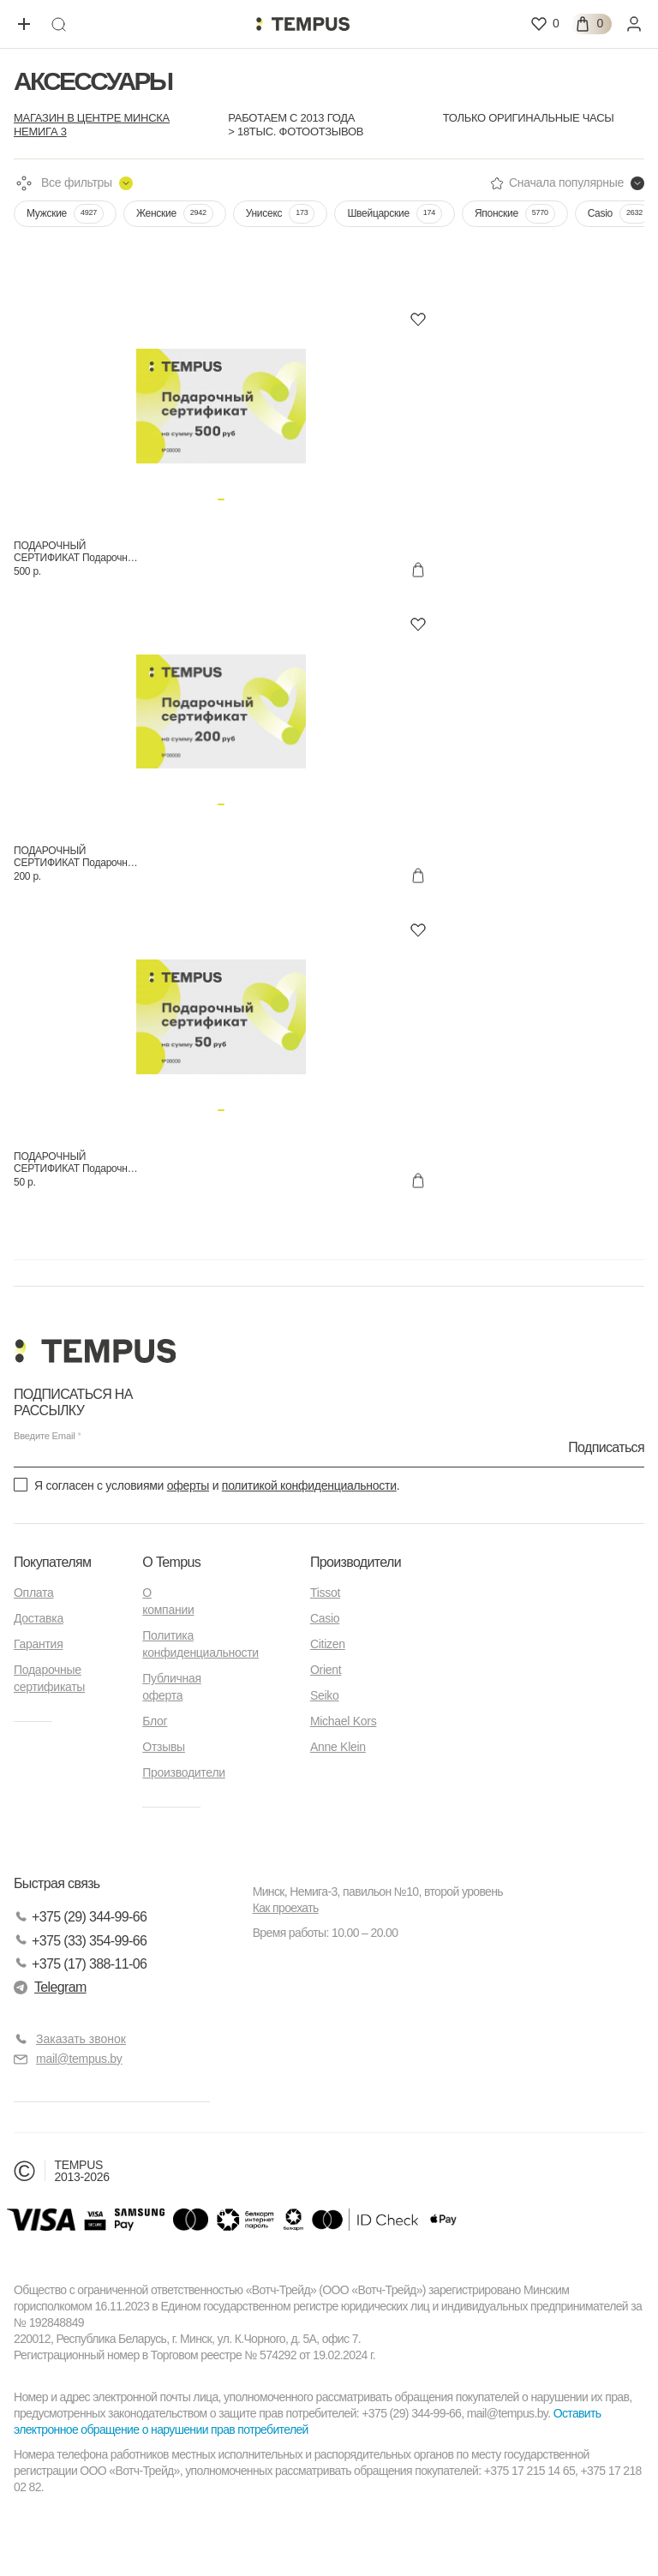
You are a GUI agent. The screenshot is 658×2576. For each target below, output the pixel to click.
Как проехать (286, 1908)
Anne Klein (338, 1747)
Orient (325, 1669)
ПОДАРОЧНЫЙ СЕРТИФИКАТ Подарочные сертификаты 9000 (77, 1162)
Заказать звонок (81, 2039)
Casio (324, 1618)
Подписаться (606, 1446)
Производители (183, 1772)
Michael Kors (343, 1721)
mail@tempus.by (68, 2059)
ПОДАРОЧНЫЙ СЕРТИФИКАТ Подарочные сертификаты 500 (77, 552)
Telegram (50, 1987)
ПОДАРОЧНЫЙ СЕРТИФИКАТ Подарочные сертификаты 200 (77, 857)
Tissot (325, 1592)
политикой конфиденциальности (309, 1485)
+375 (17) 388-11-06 (80, 1964)
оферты (188, 1485)
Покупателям (52, 1562)
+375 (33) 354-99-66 (80, 1940)
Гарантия (38, 1644)
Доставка (38, 1618)
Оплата (33, 1592)
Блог (154, 1721)
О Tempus (171, 1562)
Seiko (324, 1695)
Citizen (327, 1644)
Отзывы (163, 1747)
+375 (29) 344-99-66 (80, 1917)
